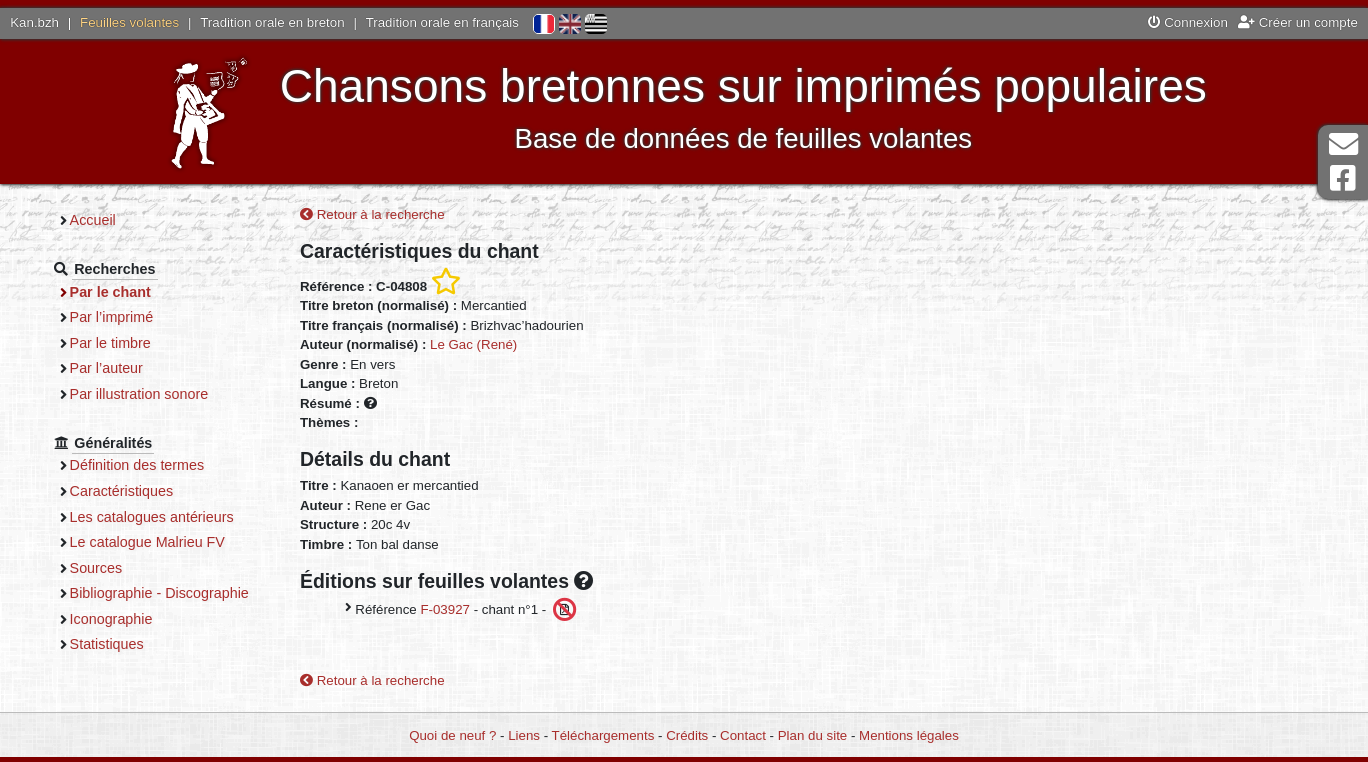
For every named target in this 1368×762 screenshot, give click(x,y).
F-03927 (445, 609)
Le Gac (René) (473, 344)
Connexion (1188, 22)
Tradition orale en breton (272, 22)
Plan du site (812, 735)
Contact (743, 735)
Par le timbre (110, 343)
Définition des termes (137, 465)
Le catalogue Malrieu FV (147, 542)
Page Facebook (1343, 178)
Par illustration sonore (139, 394)
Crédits (687, 735)
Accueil (93, 220)
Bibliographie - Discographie (159, 593)
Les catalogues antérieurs (152, 517)
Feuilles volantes (129, 22)
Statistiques (107, 644)
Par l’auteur (106, 368)
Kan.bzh (34, 22)
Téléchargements (603, 735)
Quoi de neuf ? (452, 735)
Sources (96, 568)
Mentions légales (909, 735)
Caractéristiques (122, 491)
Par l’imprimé (112, 317)
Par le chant (110, 292)
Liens (524, 735)
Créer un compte (1298, 22)
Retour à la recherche (372, 214)
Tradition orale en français (442, 22)
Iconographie (111, 619)
